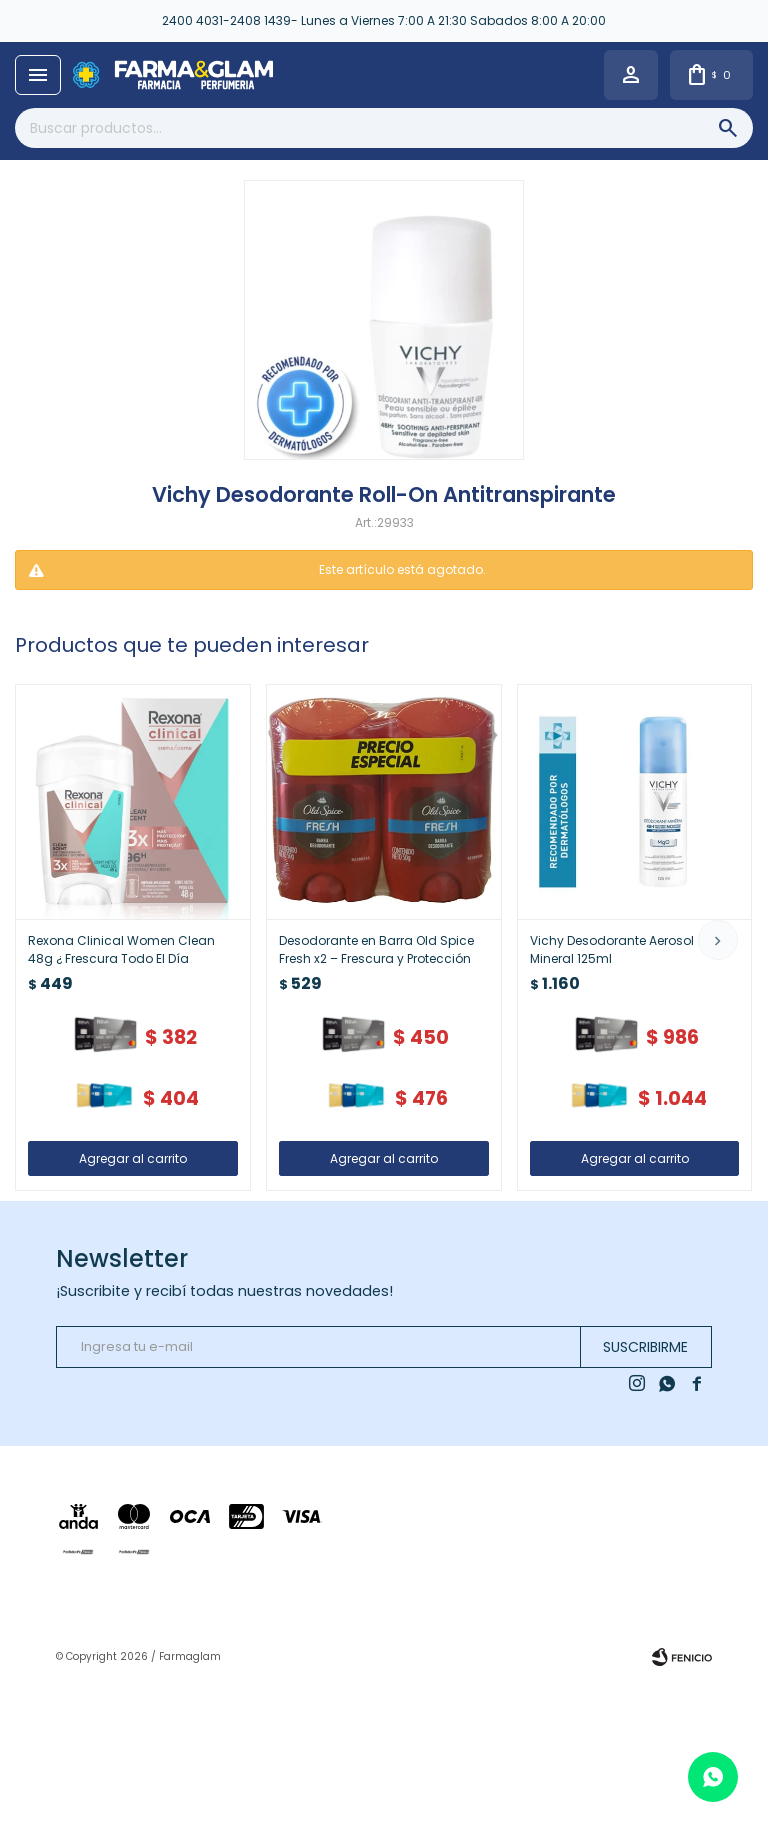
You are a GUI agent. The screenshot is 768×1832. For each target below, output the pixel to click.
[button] (718, 940)
